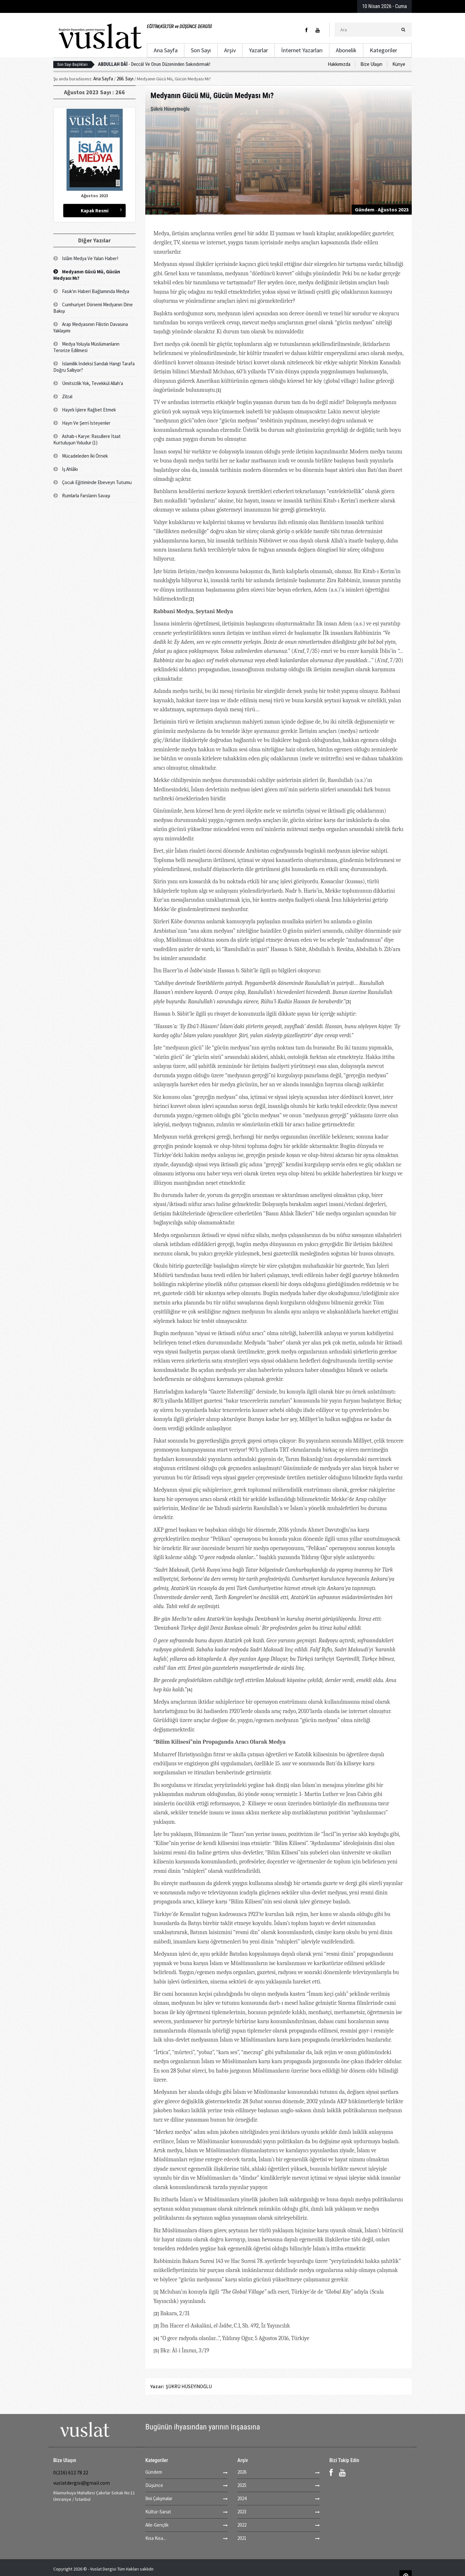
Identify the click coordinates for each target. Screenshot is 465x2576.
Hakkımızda (339, 64)
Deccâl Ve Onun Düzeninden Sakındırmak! (154, 64)
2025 (241, 2485)
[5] (286, 1785)
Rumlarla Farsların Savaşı (81, 495)
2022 (241, 2525)
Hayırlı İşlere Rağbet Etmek (84, 410)
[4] (189, 1690)
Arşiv (230, 50)
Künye (398, 64)
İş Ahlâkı (65, 469)
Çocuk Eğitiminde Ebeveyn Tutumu (92, 482)
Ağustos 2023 (393, 209)
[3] (348, 1002)
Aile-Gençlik (157, 2525)
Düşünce (154, 2485)
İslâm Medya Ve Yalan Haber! (85, 258)
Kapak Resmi (94, 211)
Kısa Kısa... (155, 2538)
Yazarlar (258, 50)
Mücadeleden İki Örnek (80, 456)
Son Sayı (201, 50)
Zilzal (62, 396)
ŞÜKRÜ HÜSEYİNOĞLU (189, 2386)
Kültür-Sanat (158, 2512)
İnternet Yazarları (302, 50)
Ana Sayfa (166, 50)
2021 (241, 2538)
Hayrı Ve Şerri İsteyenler (81, 423)
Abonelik (346, 50)
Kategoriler (383, 50)
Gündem (365, 209)
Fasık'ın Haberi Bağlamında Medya (91, 291)
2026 (241, 2472)
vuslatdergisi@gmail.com (81, 2483)
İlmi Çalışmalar (158, 2498)
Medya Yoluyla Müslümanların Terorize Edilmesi (86, 347)
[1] (218, 390)
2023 (241, 2512)
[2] (191, 599)
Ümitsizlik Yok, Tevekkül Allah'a (88, 383)
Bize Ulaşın (371, 64)
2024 (241, 2498)
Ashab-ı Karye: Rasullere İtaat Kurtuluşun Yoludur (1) (87, 439)
